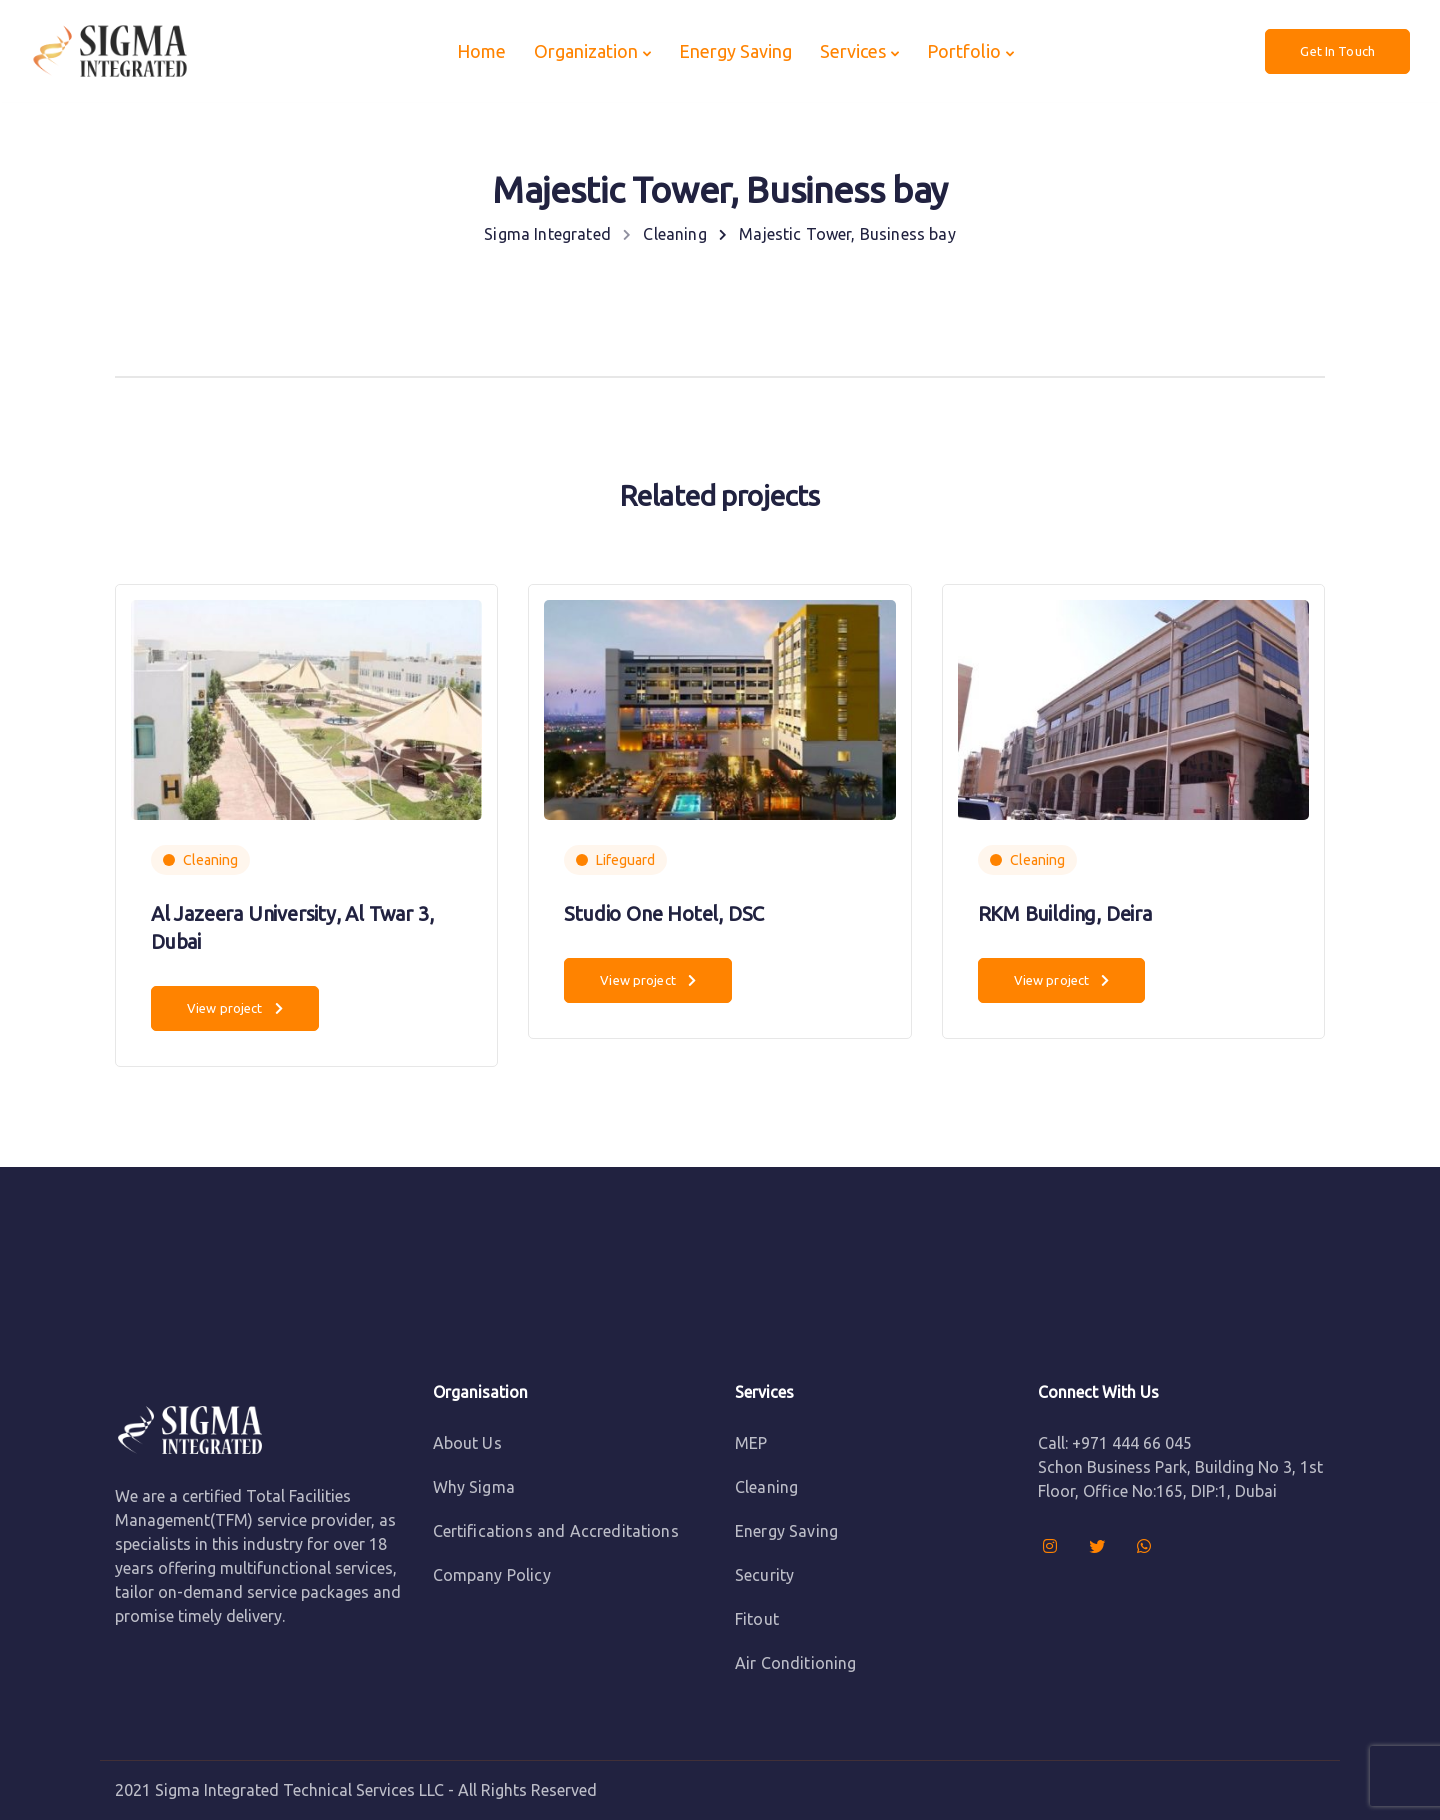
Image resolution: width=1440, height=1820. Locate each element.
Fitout (757, 1619)
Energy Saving (735, 51)
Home (481, 51)
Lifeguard (625, 860)
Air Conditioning (796, 1663)
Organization (586, 51)
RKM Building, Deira (1065, 913)
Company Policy (492, 1575)
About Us (467, 1443)
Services (853, 51)
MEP (751, 1443)
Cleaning (210, 860)
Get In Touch (1337, 51)
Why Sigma (474, 1487)
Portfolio (964, 51)
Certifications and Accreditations (556, 1531)
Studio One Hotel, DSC (664, 913)
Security (764, 1575)
